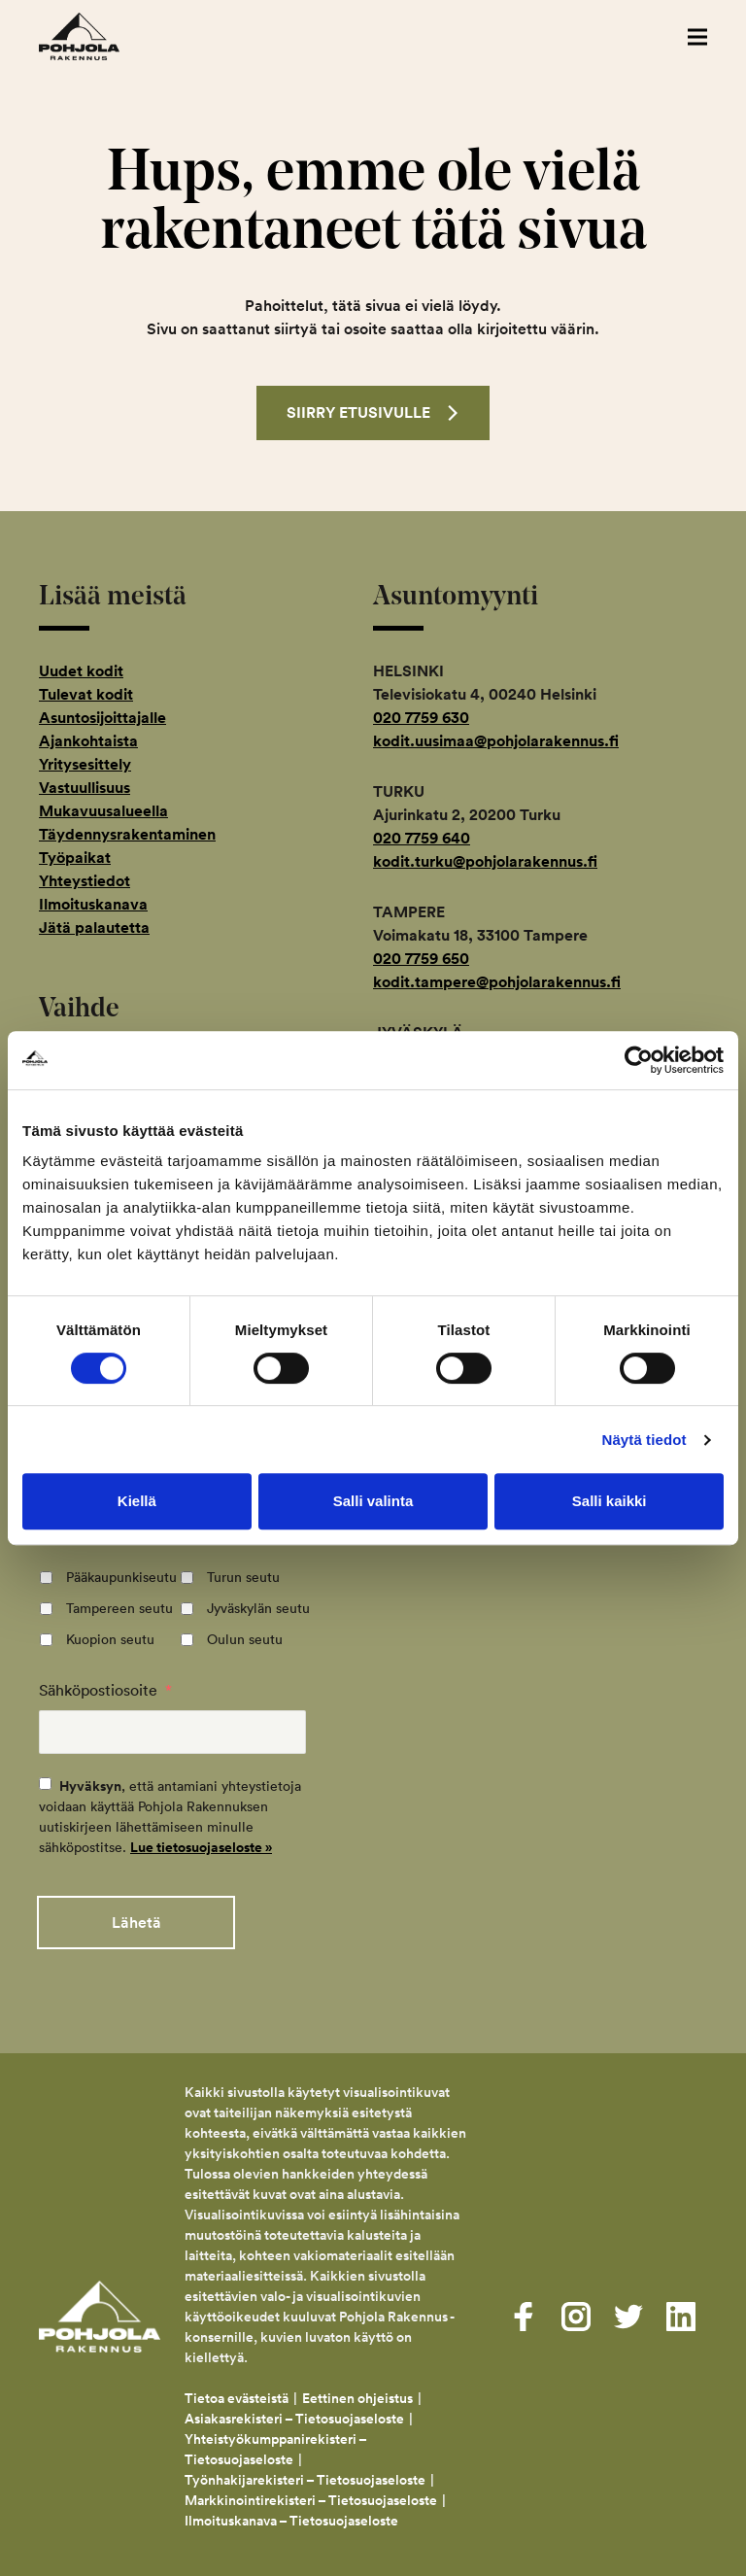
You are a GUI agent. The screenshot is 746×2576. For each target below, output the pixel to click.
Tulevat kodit (86, 694)
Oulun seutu (245, 1639)
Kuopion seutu (110, 1639)
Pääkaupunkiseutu (121, 1577)
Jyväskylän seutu (258, 1608)
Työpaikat (75, 857)
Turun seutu (243, 1577)
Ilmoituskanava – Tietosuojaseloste (293, 2515)
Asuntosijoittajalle (102, 717)
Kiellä (137, 1501)
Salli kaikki (609, 1501)
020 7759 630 (421, 717)
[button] (697, 36)
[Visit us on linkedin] (681, 2311)
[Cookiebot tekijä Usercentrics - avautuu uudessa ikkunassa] (639, 1060)
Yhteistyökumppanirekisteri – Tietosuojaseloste (275, 2444)
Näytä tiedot (644, 1439)
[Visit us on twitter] (628, 2311)
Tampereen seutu (119, 1608)
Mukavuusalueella (103, 811)
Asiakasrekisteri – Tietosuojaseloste (294, 2413)
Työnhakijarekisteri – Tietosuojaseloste (305, 2475)
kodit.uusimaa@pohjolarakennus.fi (496, 741)
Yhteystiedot (84, 881)
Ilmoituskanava (93, 904)
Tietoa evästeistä (236, 2393)
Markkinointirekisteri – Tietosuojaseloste (311, 2495)
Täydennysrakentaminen (127, 834)
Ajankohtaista (88, 741)
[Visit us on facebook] (523, 2311)
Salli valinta (373, 1501)
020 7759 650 (421, 958)
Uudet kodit (81, 671)
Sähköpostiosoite (105, 1690)
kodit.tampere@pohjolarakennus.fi (497, 982)
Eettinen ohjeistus (357, 2393)
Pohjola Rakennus (99, 36)
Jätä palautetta (94, 927)
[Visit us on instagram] (576, 2311)
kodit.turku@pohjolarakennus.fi (485, 861)
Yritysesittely (85, 764)
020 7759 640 (421, 838)
